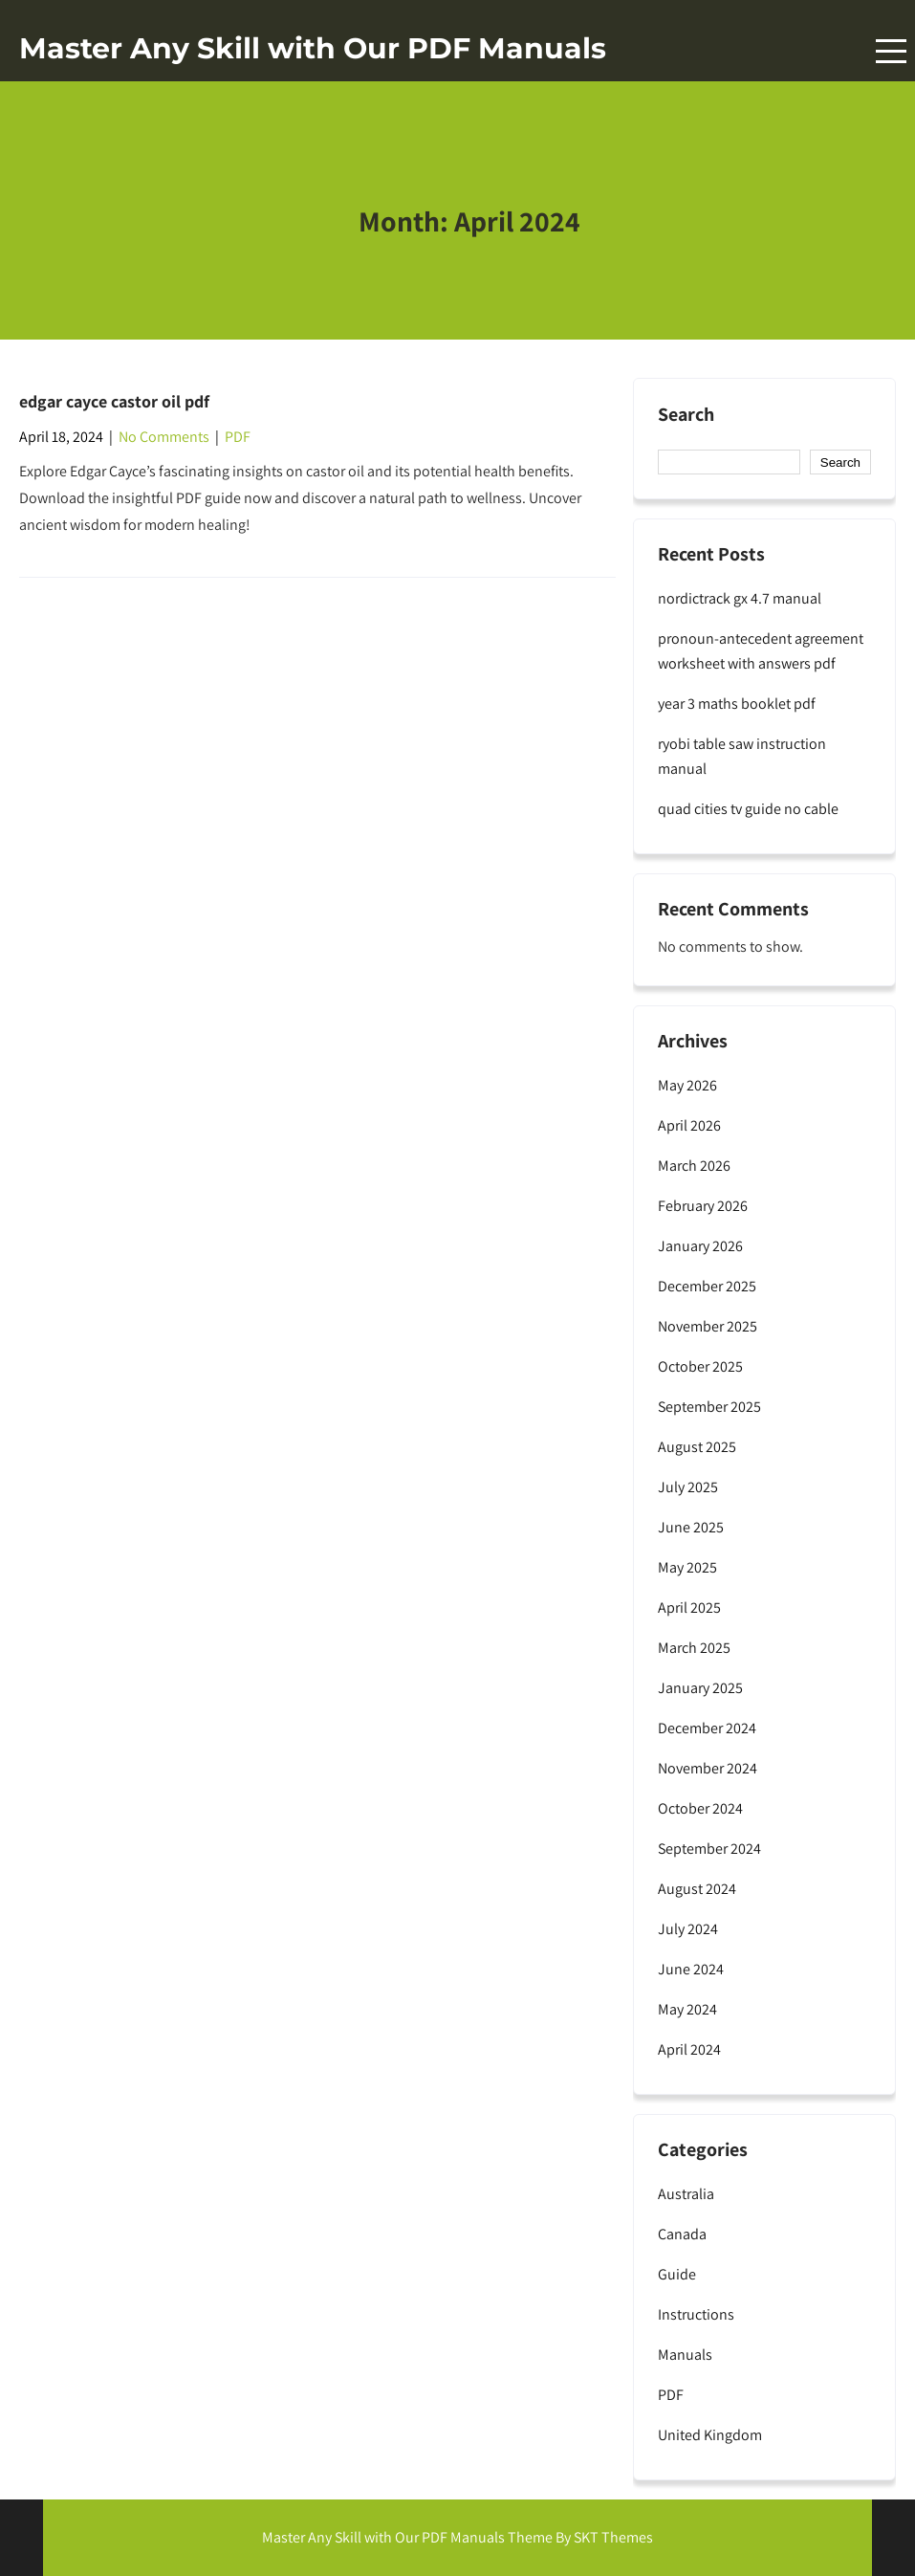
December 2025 (707, 1286)
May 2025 (687, 1567)
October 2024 (700, 1808)
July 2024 (688, 1929)
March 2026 (694, 1166)
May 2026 (687, 1085)
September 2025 (709, 1407)
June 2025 (691, 1527)
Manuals (685, 2355)
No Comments (164, 437)
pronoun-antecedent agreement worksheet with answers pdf (760, 650)
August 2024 (697, 1889)
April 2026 (689, 1125)
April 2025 (689, 1607)
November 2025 (707, 1326)
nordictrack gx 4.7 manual (739, 598)
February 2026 (703, 1206)
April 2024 (689, 2049)
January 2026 (700, 1246)
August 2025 (697, 1447)
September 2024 (709, 1848)
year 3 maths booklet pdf (737, 704)
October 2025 (700, 1366)
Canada (682, 2234)
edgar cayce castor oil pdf (114, 401)
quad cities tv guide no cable (748, 809)
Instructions (696, 2314)
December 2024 (707, 1728)
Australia (686, 2194)
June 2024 (691, 1969)
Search (686, 415)
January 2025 (700, 1688)
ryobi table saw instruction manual (742, 756)
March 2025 (694, 1648)
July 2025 (688, 1487)
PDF (238, 437)
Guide (677, 2274)
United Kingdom (710, 2435)
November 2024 (707, 1768)
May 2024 (687, 2009)
